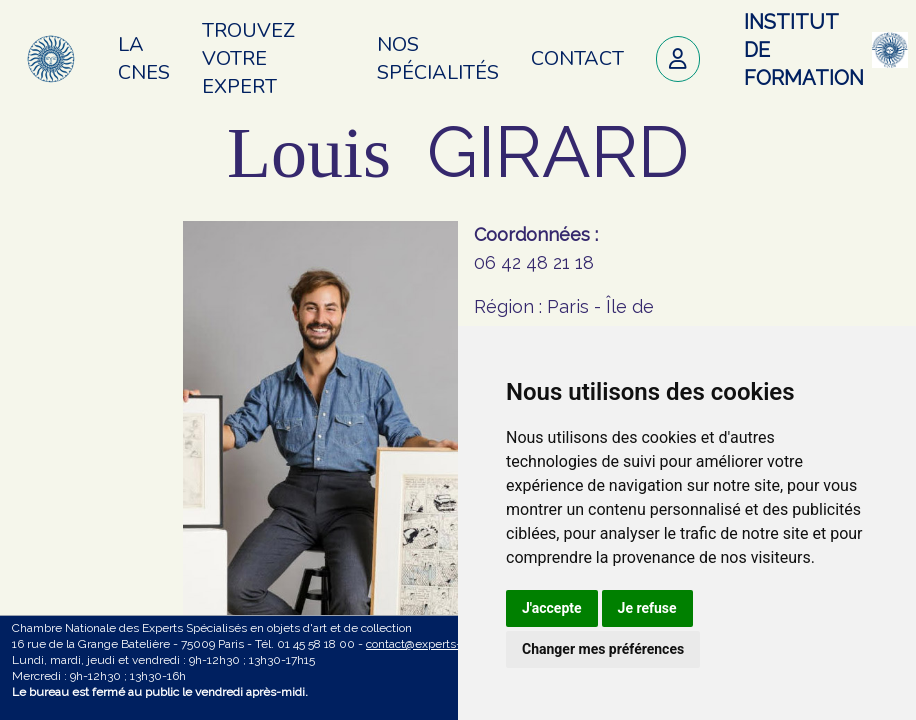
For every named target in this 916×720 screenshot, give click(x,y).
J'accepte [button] (552, 608)
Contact (577, 58)
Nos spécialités (438, 58)
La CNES (144, 58)
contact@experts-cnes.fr (432, 644)
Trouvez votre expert (248, 58)
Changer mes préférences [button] (603, 649)
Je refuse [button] (647, 608)
